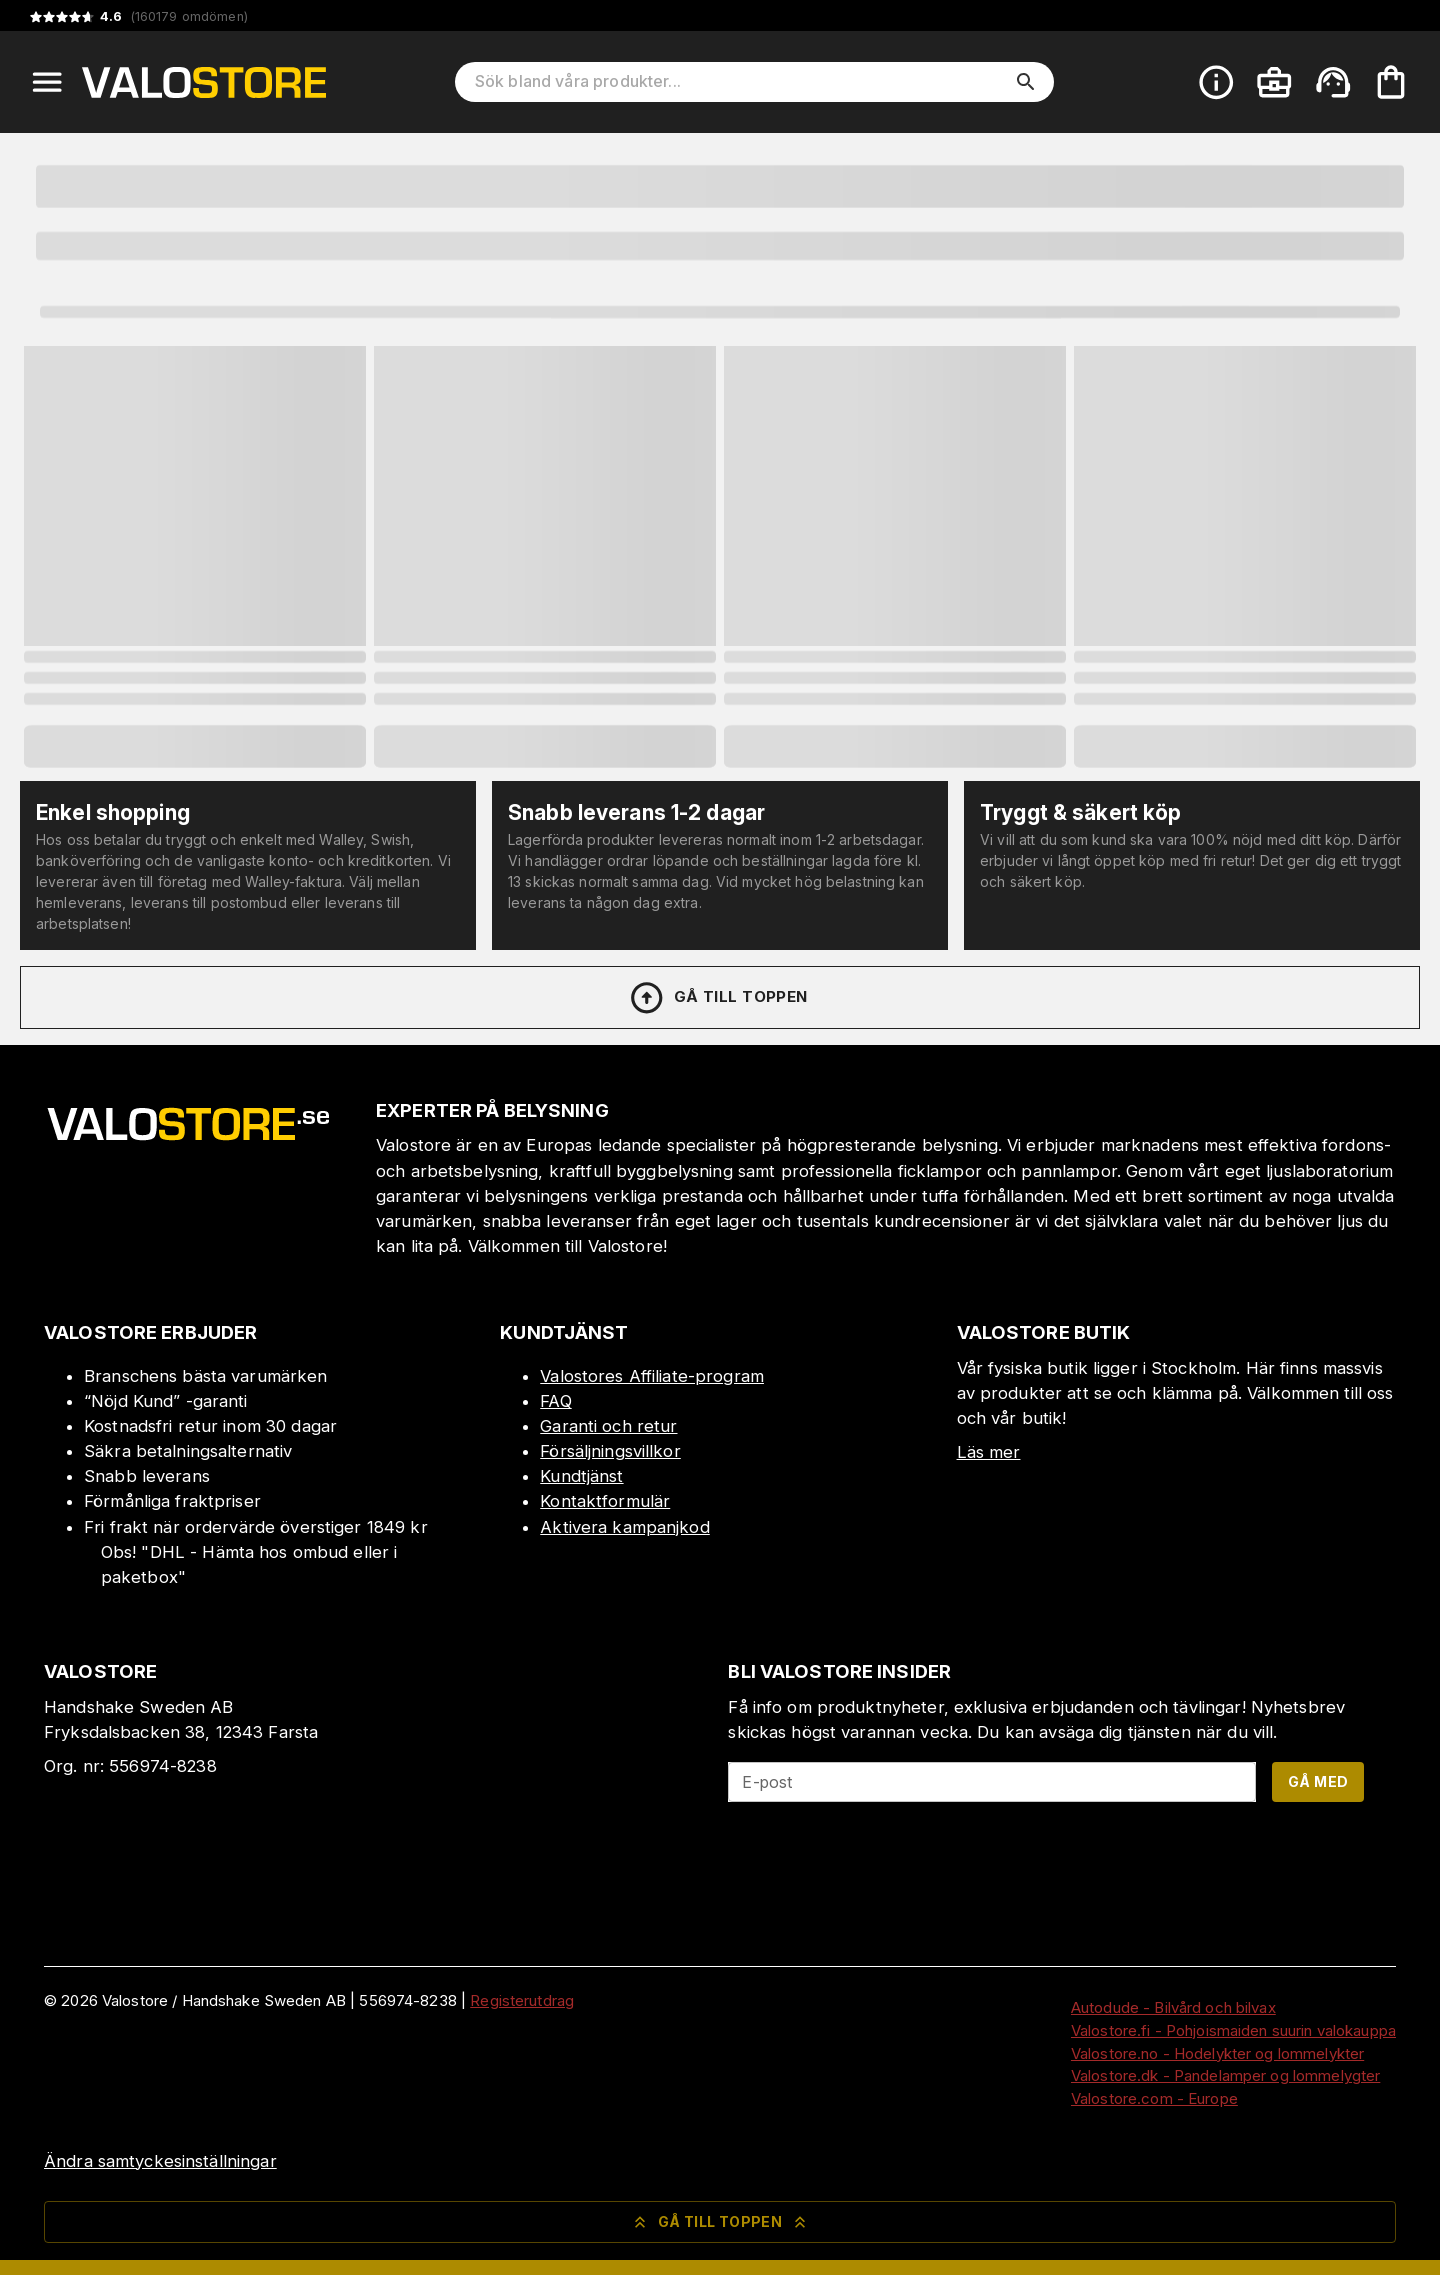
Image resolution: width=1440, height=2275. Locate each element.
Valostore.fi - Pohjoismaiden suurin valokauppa (1233, 2030)
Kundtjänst (581, 1476)
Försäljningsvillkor (610, 1451)
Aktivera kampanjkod (625, 1527)
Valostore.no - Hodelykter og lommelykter (1217, 2053)
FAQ (555, 1401)
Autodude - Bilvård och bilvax (1173, 2007)
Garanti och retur (608, 1426)
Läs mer (989, 1452)
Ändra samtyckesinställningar (160, 2161)
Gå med (1318, 1781)
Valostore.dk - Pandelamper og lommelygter (1225, 2075)
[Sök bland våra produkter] (740, 82)
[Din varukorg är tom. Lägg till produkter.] (1391, 82)
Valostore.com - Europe (1154, 2098)
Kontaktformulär (605, 1501)
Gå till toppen (718, 998)
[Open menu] (47, 82)
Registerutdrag (522, 2000)
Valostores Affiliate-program (652, 1376)
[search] (1026, 82)
